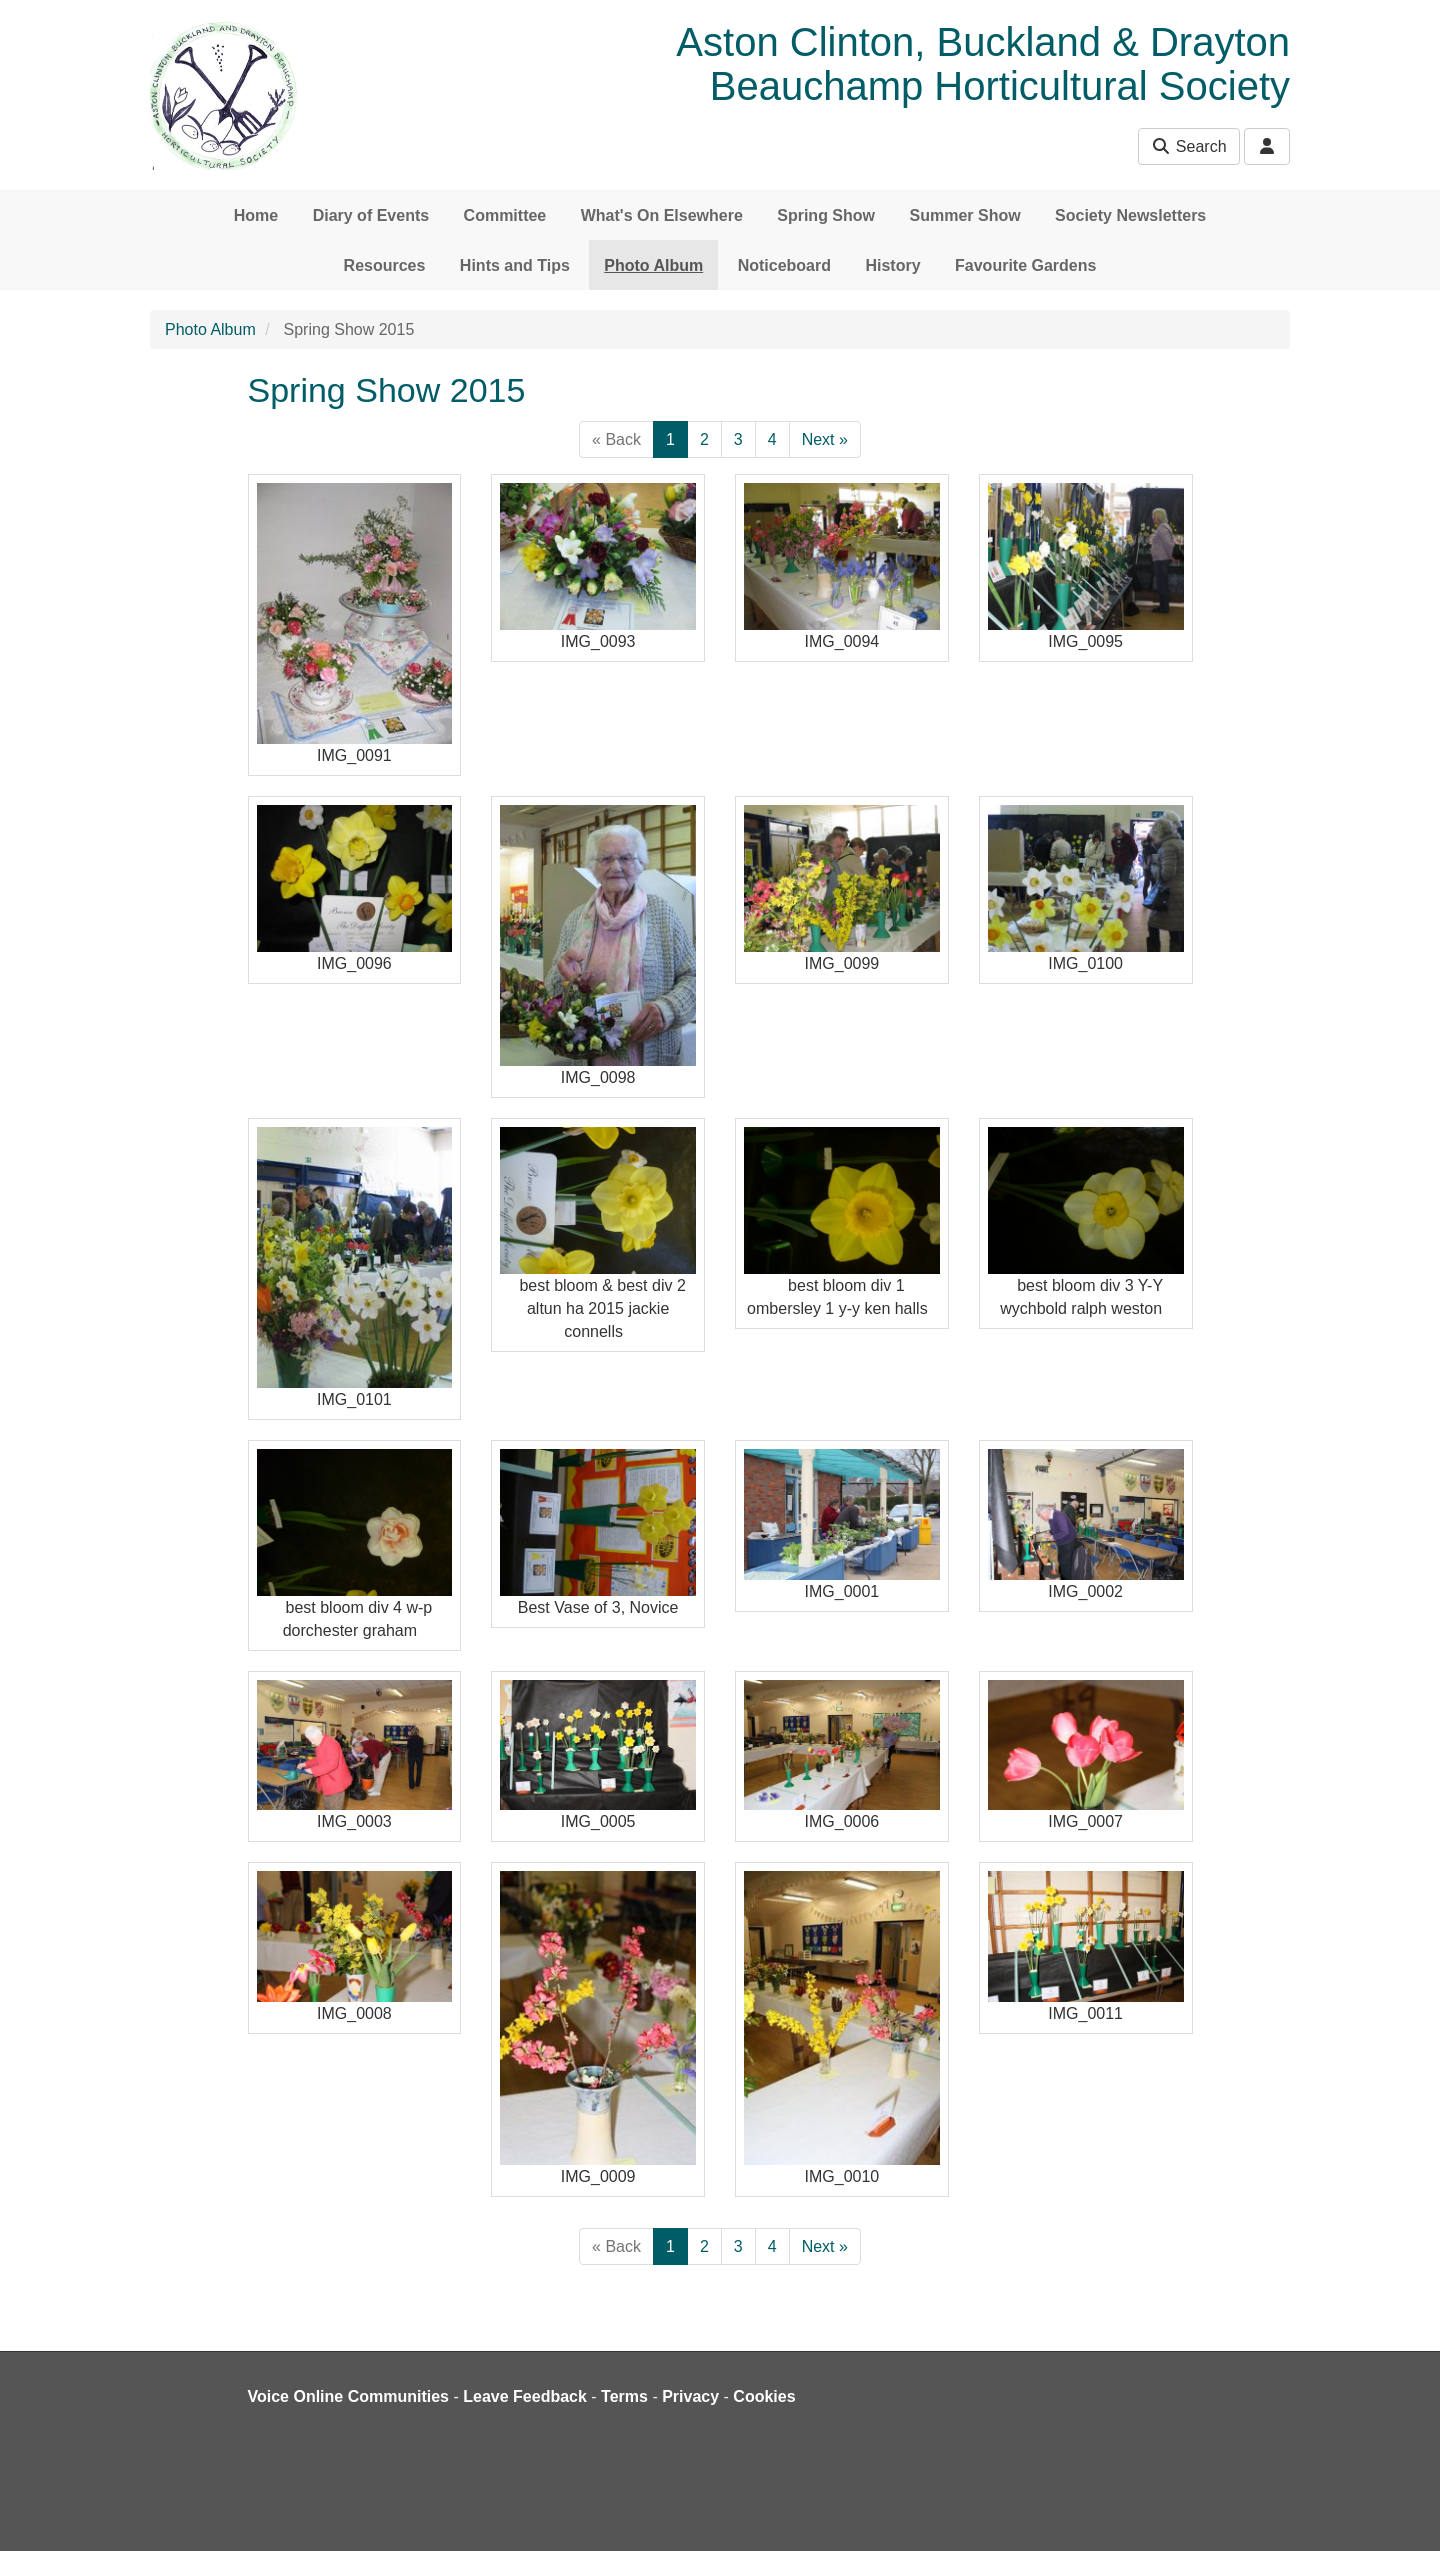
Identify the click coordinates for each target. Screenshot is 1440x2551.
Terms (624, 2396)
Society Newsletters (1130, 215)
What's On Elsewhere (662, 215)
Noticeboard (784, 265)
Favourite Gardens (1025, 265)
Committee (505, 215)
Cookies (764, 2396)
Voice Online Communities (349, 2396)
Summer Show (964, 215)
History (892, 265)
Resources (385, 265)
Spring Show (826, 215)
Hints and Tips (515, 265)
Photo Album (653, 265)
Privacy (690, 2396)
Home (256, 215)
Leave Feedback (525, 2396)
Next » (825, 439)
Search (1188, 146)
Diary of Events (371, 215)
